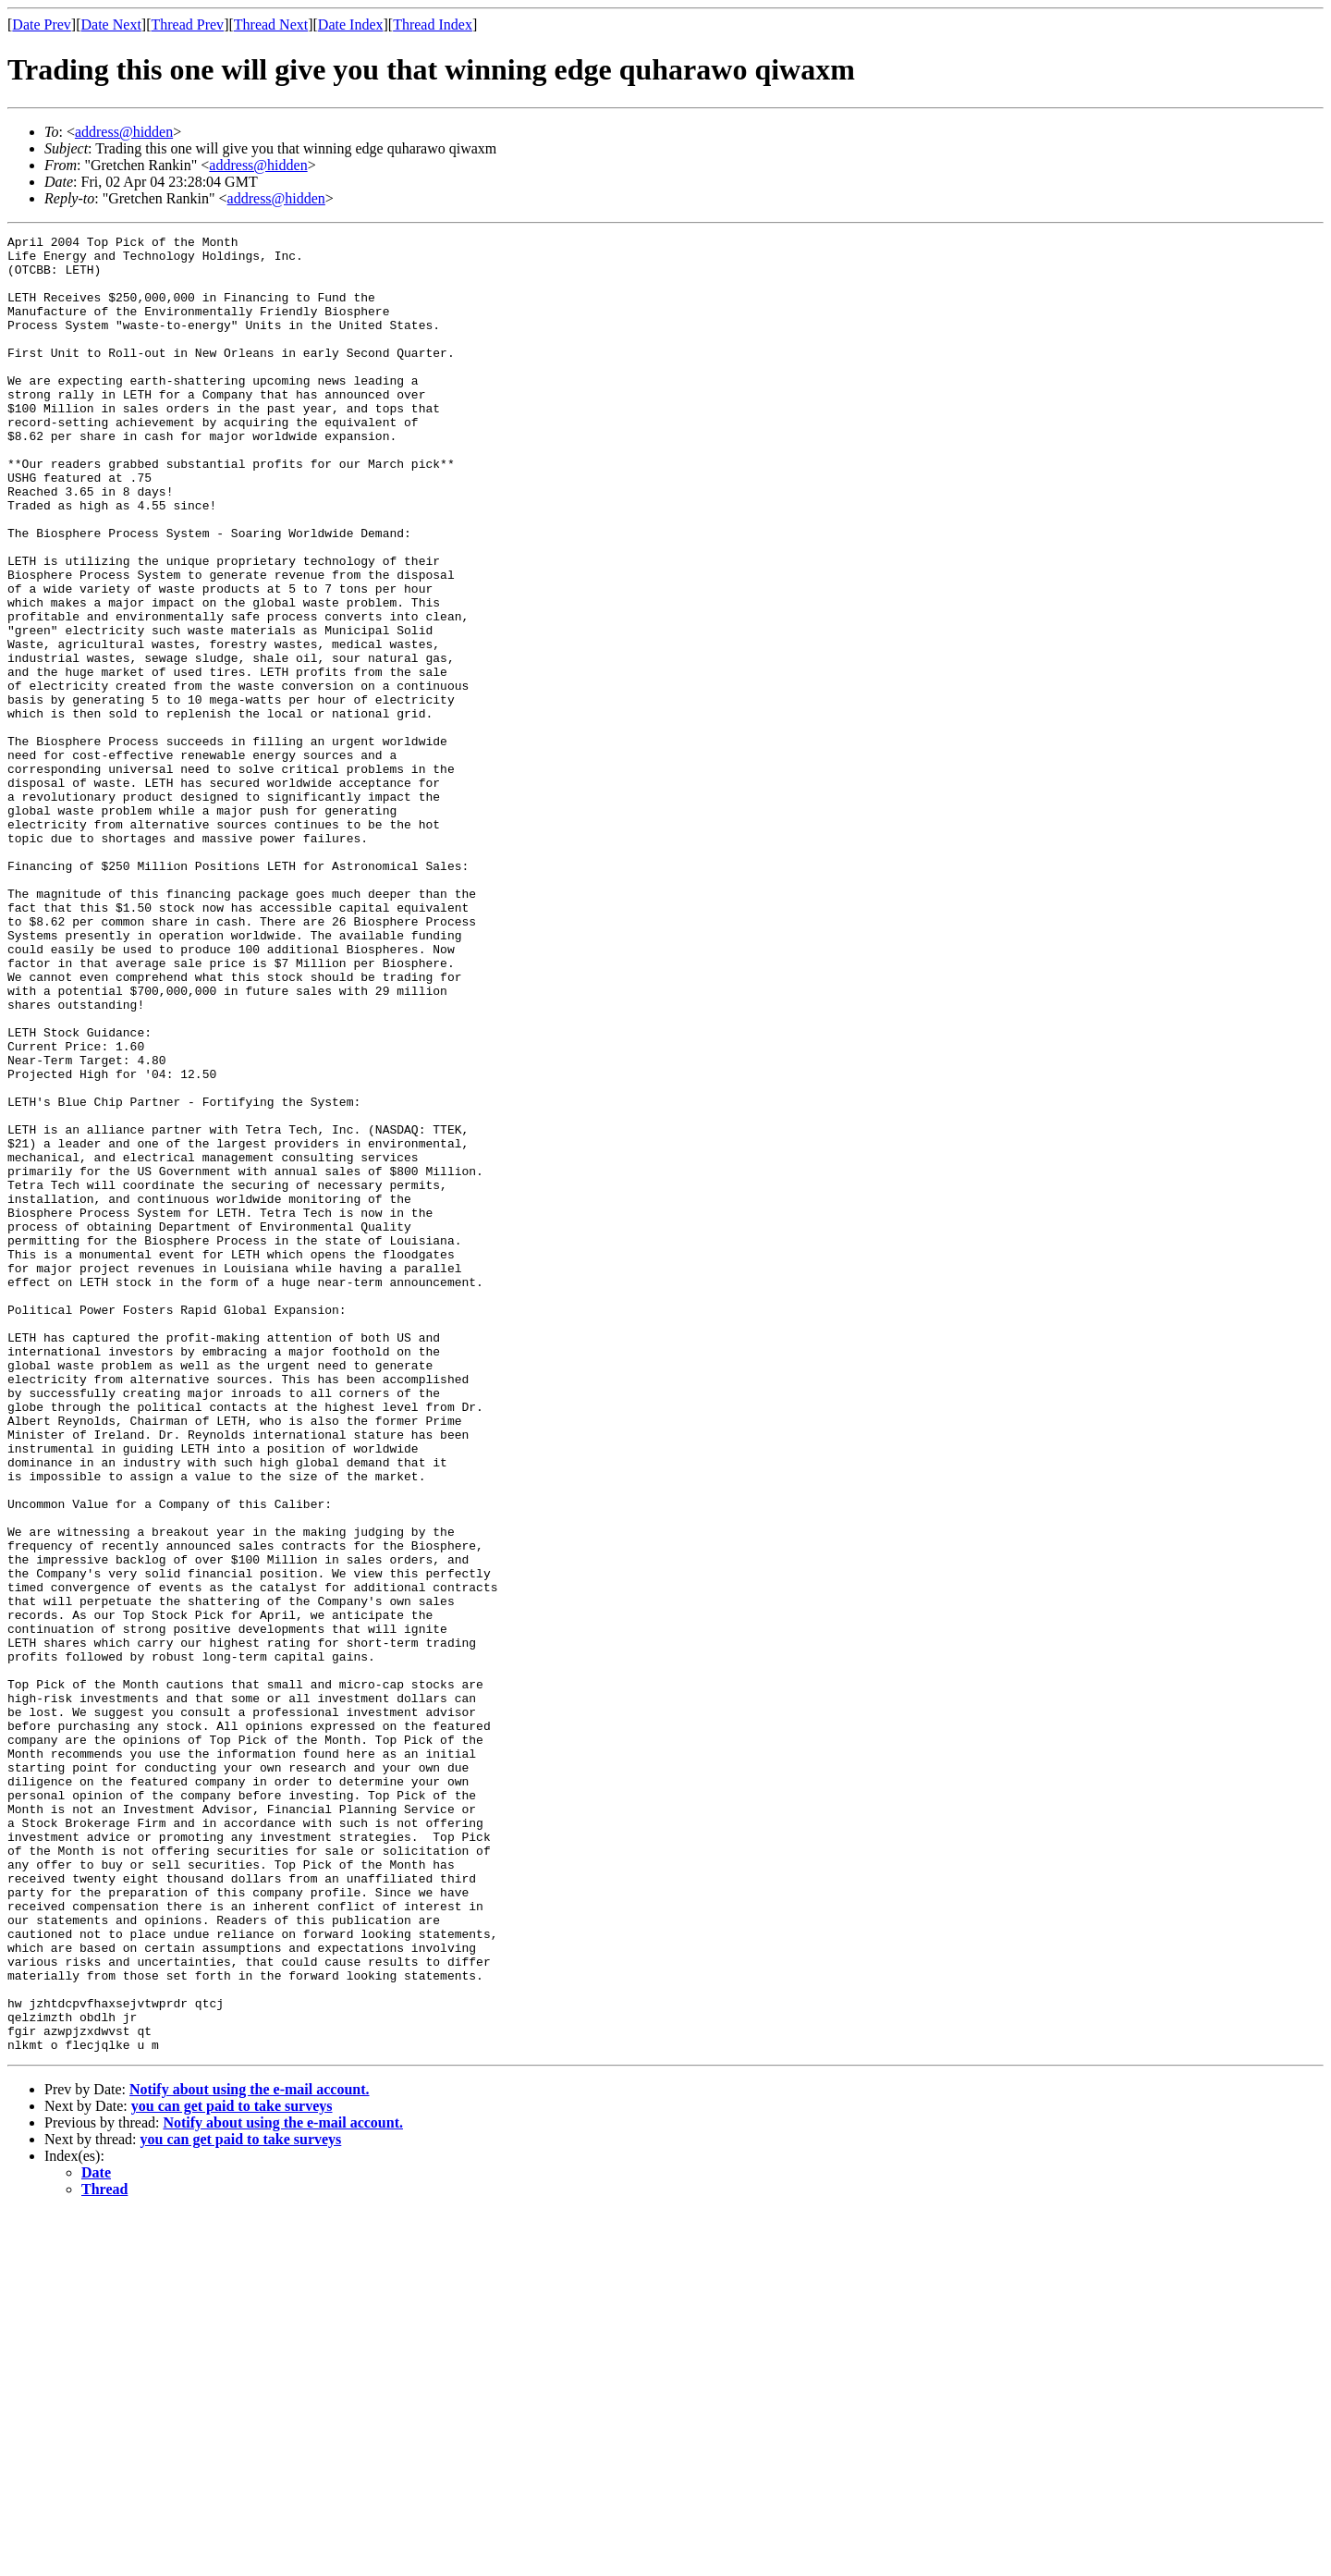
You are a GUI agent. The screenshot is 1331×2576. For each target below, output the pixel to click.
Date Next (111, 24)
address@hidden (124, 132)
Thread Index (432, 24)
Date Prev (41, 24)
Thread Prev (187, 24)
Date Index (351, 24)
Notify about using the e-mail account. (249, 2452)
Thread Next (271, 24)
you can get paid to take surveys (232, 2469)
